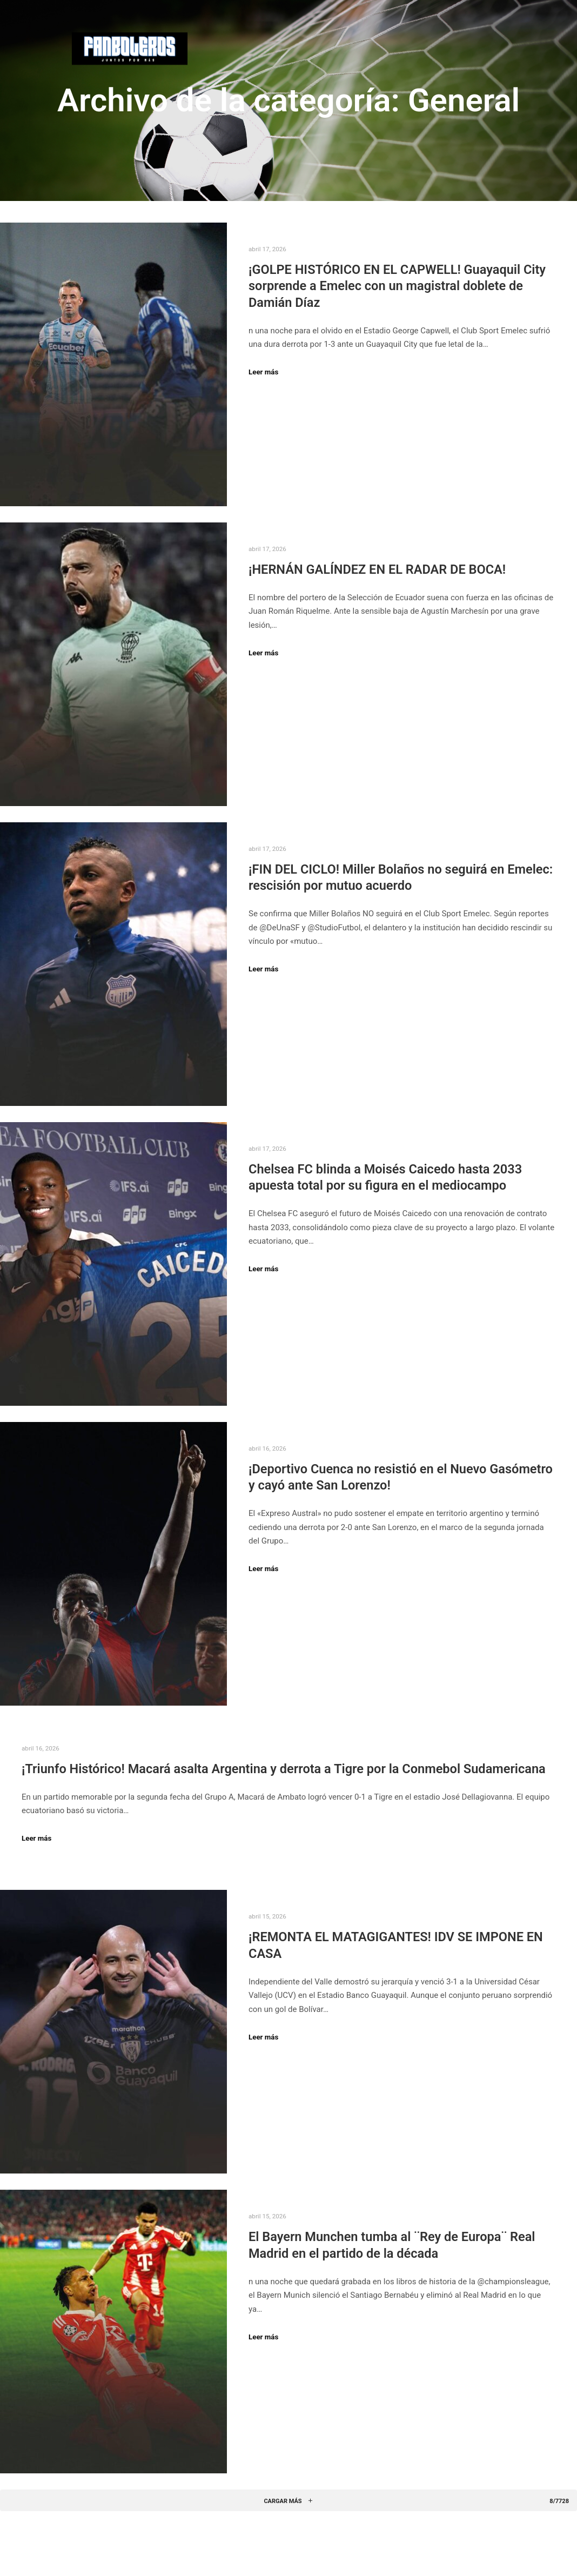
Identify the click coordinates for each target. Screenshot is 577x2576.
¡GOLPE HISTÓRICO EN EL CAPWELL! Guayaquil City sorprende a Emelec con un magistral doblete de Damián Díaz (397, 286)
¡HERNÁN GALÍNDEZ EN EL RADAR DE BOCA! (377, 569)
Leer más (263, 372)
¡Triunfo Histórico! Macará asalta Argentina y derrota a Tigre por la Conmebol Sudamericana (284, 1768)
